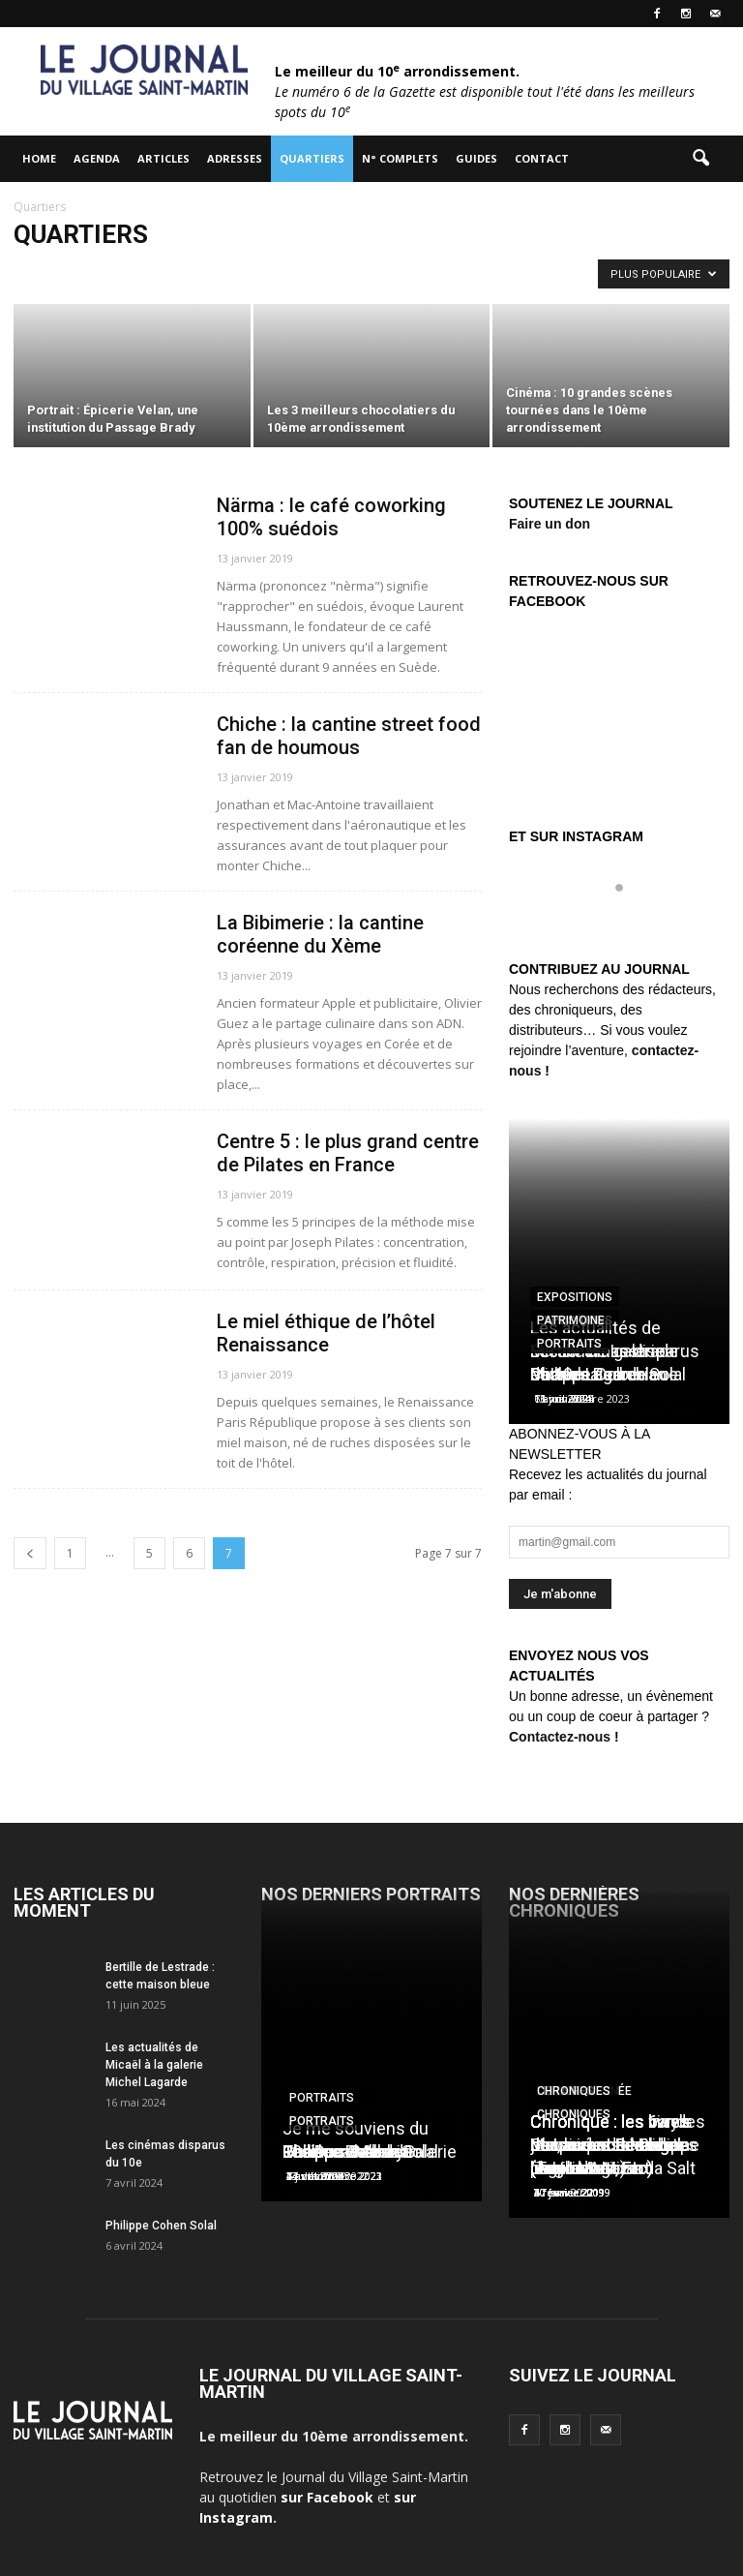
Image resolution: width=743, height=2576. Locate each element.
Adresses (234, 158)
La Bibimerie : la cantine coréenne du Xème (320, 934)
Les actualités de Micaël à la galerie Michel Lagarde (154, 2065)
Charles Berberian (598, 1374)
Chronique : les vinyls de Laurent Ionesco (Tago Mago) (611, 2144)
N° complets (400, 158)
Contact (542, 158)
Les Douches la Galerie (369, 2151)
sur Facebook (327, 2497)
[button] (700, 159)
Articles (163, 158)
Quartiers (312, 158)
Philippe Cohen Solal (161, 2225)
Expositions (574, 1297)
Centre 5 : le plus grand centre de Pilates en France (348, 1153)
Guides (476, 158)
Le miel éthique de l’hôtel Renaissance (326, 1333)
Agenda (97, 158)
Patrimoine (571, 1320)
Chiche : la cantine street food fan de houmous (349, 735)
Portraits (569, 1343)
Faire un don (549, 523)
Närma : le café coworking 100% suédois (331, 517)
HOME (39, 158)
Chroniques (573, 2091)
